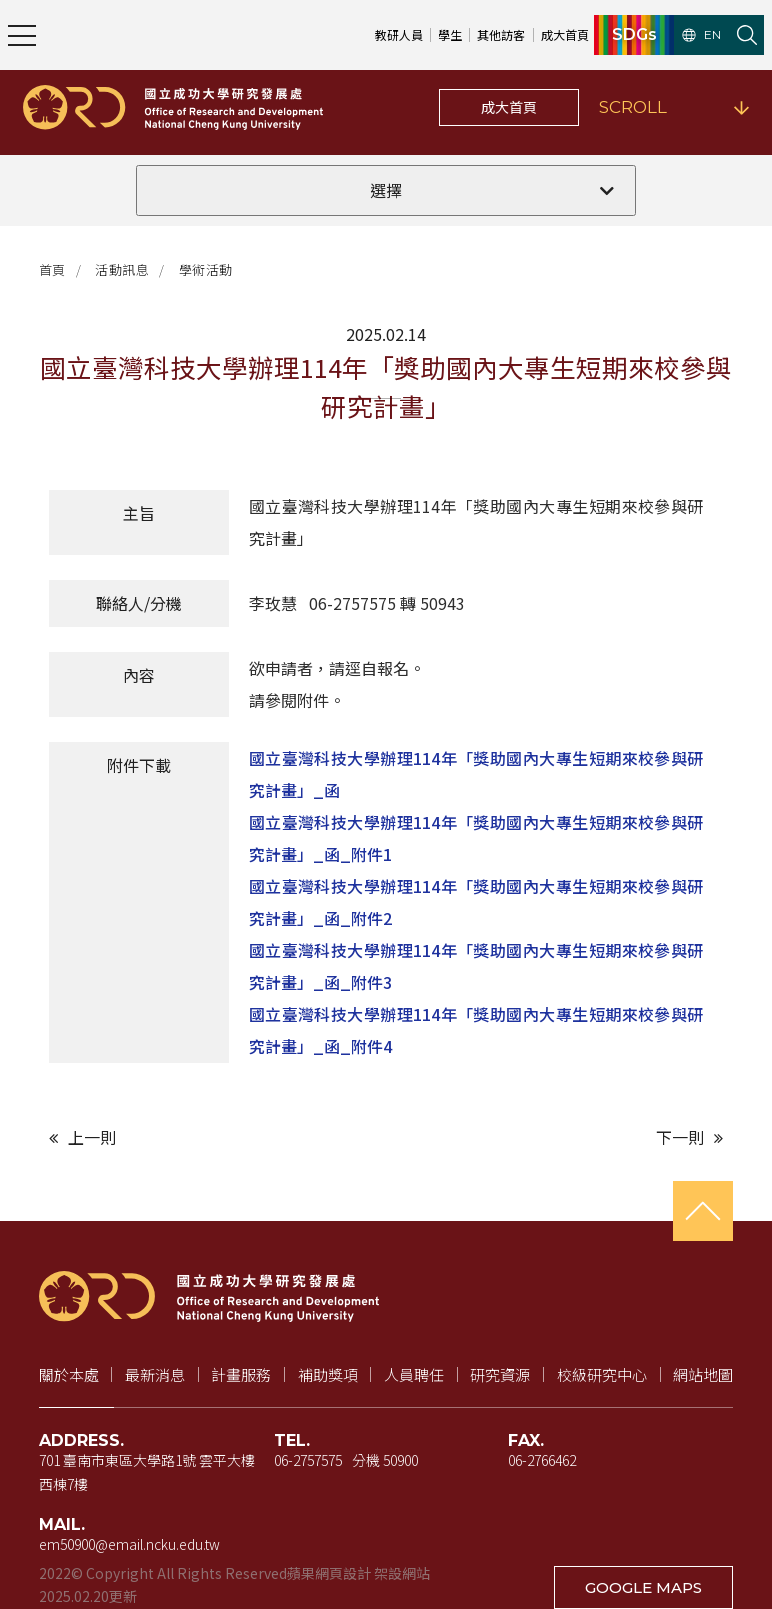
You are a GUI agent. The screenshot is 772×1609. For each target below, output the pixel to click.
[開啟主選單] (22, 35)
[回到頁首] (703, 1211)
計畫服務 (241, 1374)
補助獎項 (328, 1374)
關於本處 (69, 1374)
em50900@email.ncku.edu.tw (129, 1544)
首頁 (52, 269)
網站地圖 (703, 1374)
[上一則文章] (212, 1137)
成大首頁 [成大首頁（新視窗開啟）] (565, 34)
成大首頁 (509, 107)
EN (701, 35)
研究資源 (500, 1374)
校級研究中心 (602, 1374)
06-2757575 (308, 1460)
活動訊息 (122, 269)
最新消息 (155, 1374)
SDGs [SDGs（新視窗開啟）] (634, 35)
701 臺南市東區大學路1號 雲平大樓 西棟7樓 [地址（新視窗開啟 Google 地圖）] (147, 1472)
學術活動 (206, 269)
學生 (450, 34)
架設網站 (402, 1573)
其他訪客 (501, 34)
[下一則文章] (559, 1137)
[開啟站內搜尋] (747, 35)
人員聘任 (414, 1374)
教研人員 (399, 34)
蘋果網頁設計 (329, 1573)
